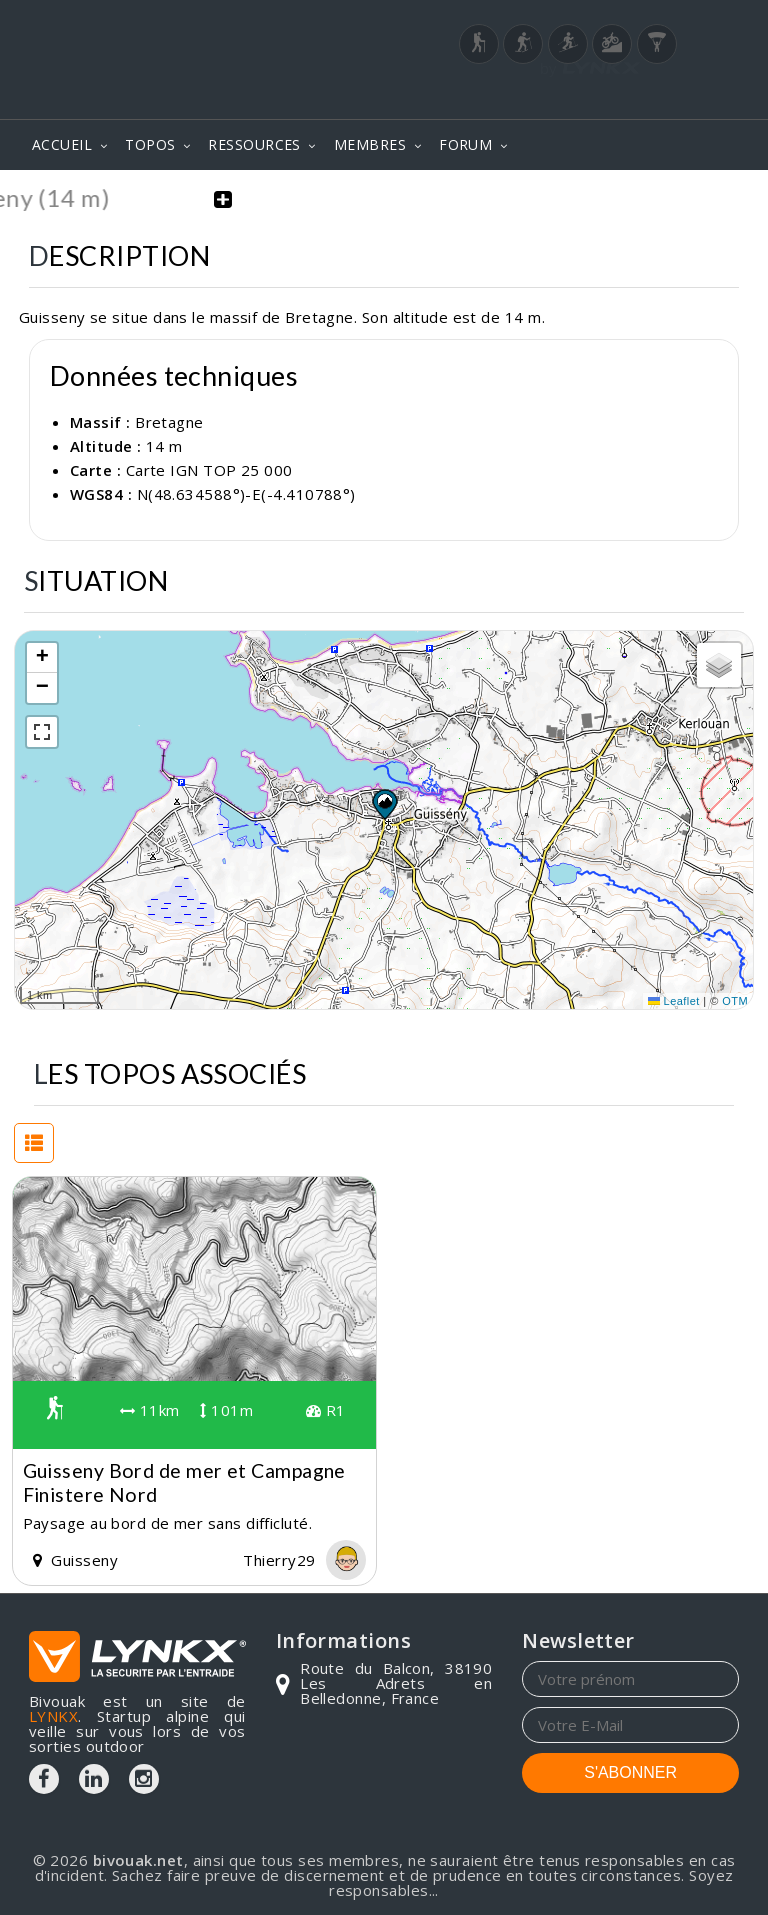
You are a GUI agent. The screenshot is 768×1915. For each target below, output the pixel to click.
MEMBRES (370, 144)
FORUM (465, 144)
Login (640, 95)
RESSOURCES (254, 144)
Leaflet (674, 1000)
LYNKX (53, 1716)
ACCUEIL (62, 144)
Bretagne (169, 421)
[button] (384, 804)
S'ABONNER (630, 1772)
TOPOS (150, 144)
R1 (326, 1410)
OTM (735, 1000)
